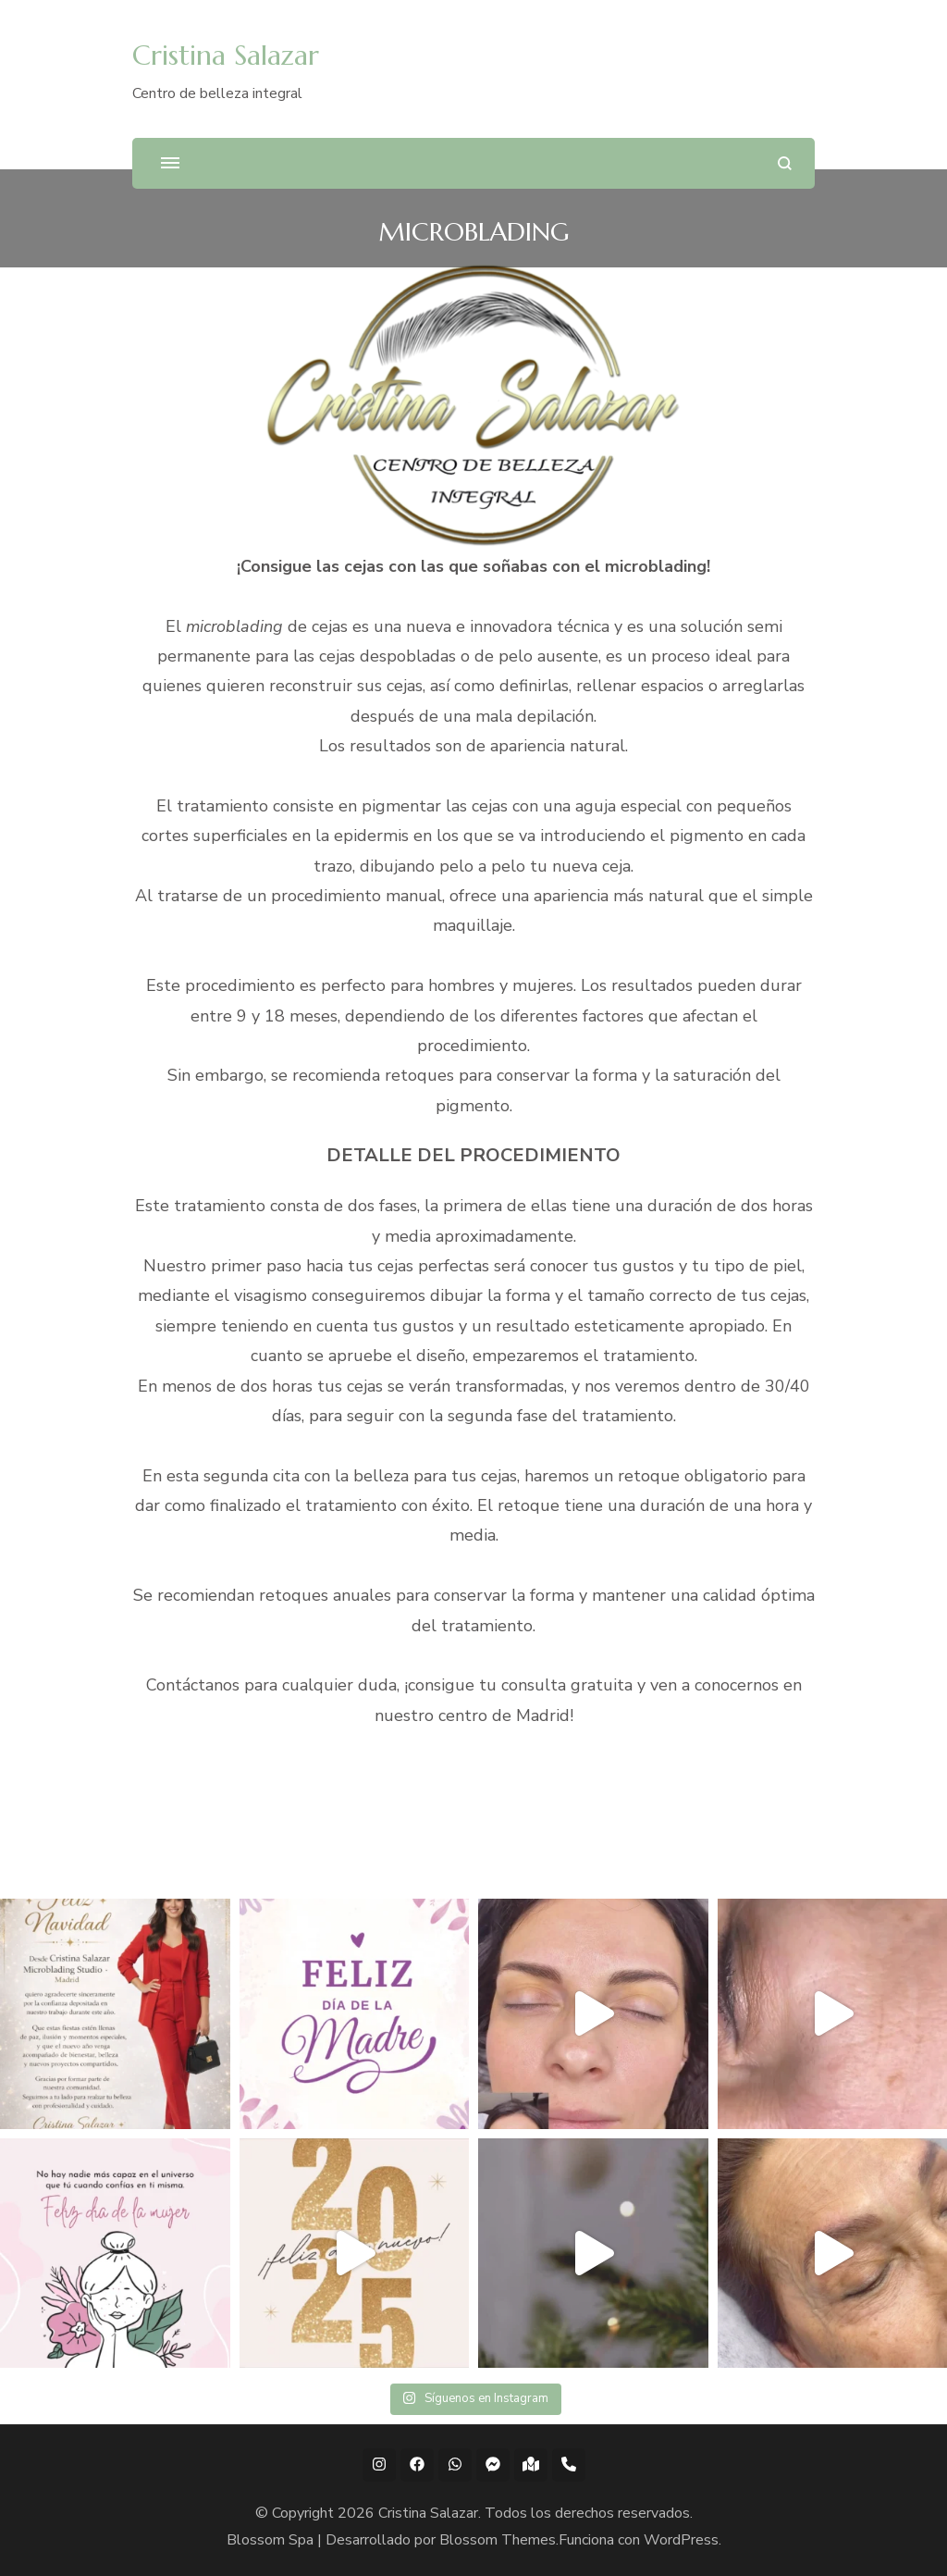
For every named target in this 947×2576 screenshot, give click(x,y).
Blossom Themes (497, 2540)
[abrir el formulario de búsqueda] (785, 163)
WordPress (681, 2540)
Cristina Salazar (225, 55)
